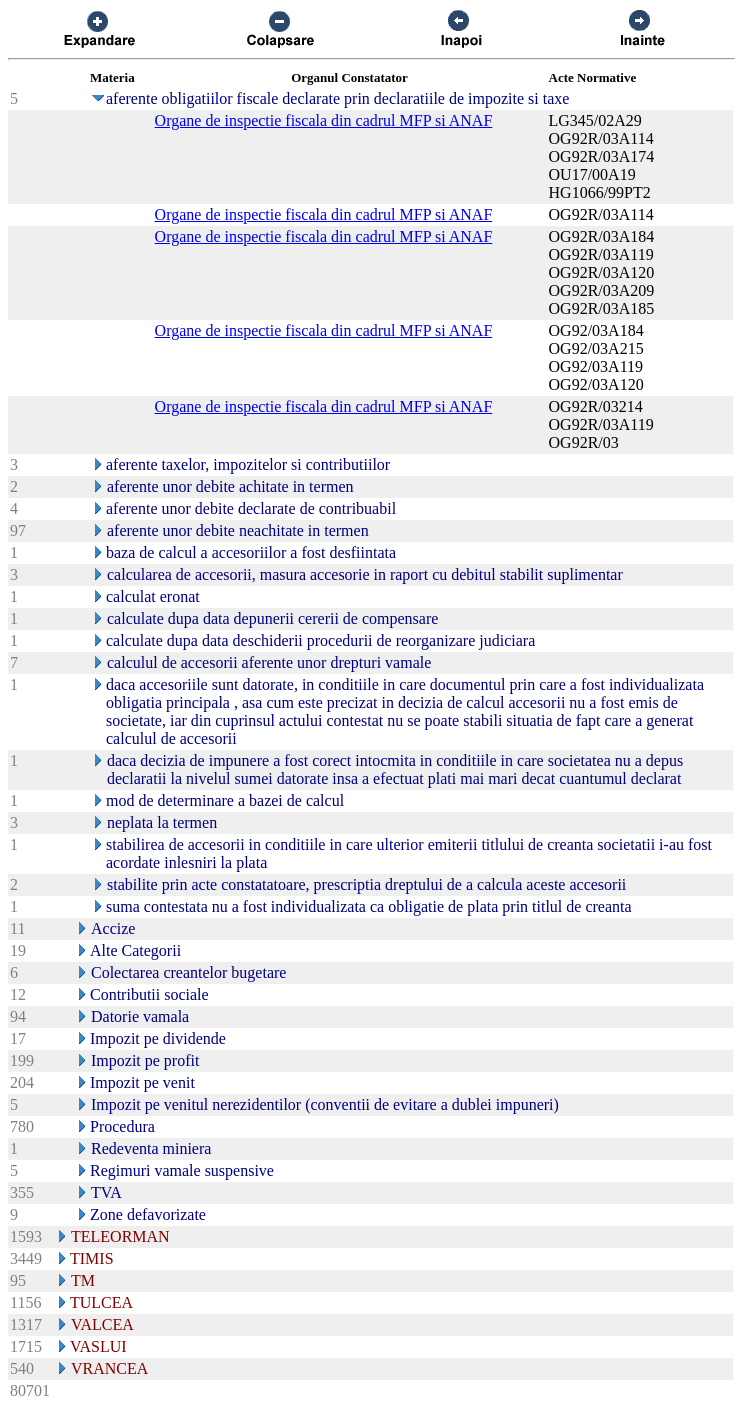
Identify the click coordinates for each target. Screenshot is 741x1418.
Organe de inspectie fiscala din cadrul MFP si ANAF (324, 120)
